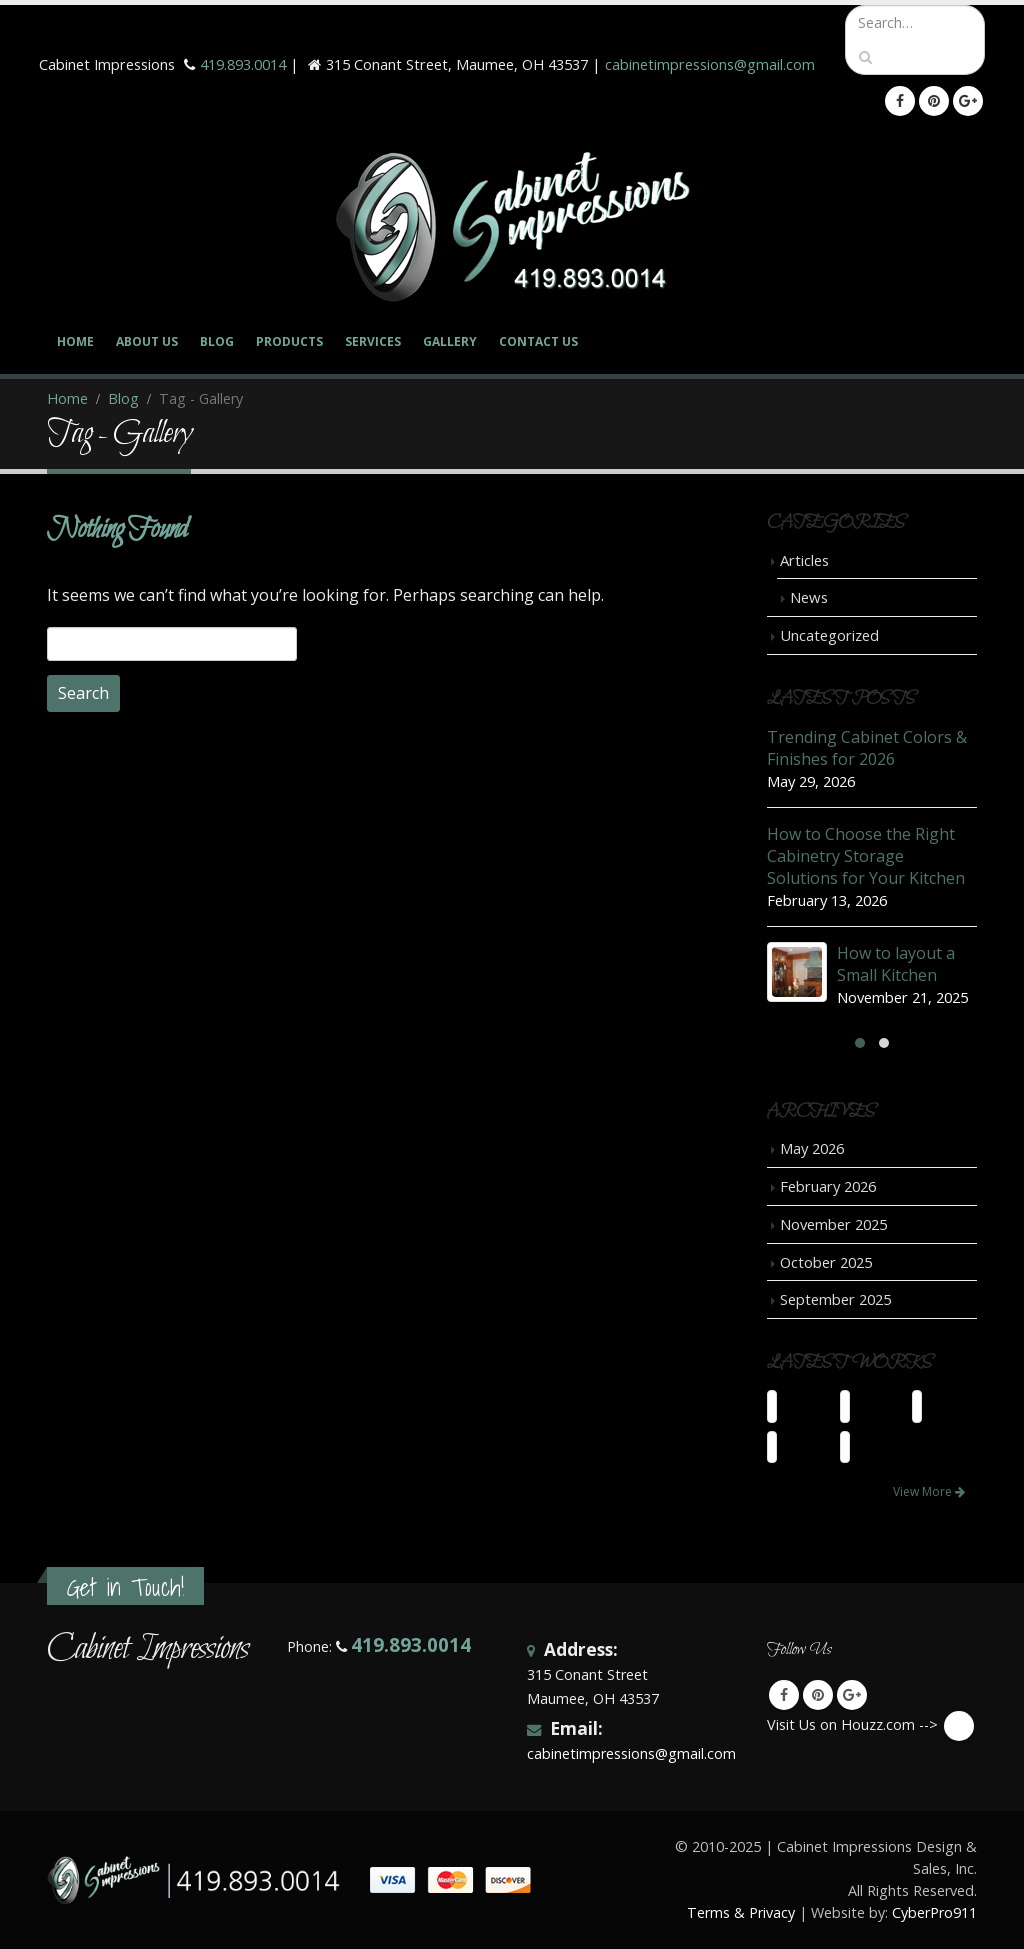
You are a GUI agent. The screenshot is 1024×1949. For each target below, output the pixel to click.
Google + (852, 1695)
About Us (147, 341)
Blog (217, 341)
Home (75, 341)
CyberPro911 (934, 1912)
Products (289, 341)
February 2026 (828, 1186)
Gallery (450, 341)
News (809, 597)
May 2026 (812, 1148)
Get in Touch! (125, 1587)
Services (373, 341)
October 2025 (826, 1262)
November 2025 (833, 1224)
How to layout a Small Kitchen (896, 964)
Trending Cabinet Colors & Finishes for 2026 (867, 748)
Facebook (784, 1695)
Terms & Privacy (741, 1912)
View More (929, 1491)
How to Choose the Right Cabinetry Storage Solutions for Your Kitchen (866, 856)
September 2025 (835, 1299)
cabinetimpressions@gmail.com (710, 64)
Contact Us (538, 341)
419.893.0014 (243, 64)
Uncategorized (829, 635)
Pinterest (818, 1695)
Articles (804, 560)
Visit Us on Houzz (959, 1726)
